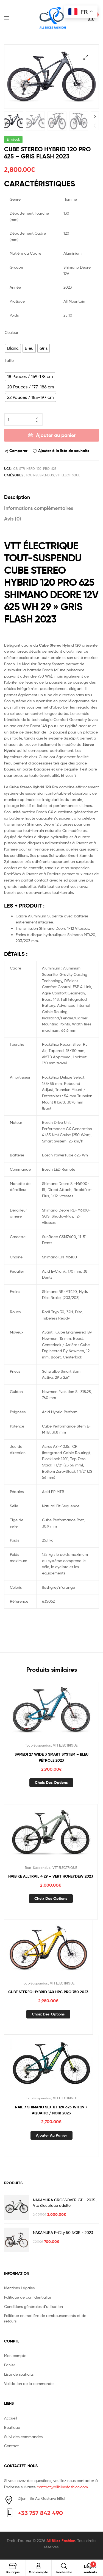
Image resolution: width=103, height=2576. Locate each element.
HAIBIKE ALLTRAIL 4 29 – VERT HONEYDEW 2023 (50, 1875)
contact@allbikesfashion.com (62, 2486)
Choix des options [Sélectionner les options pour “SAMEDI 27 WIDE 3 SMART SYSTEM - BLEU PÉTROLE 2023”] (51, 1781)
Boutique (12, 2426)
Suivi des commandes (23, 2435)
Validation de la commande (29, 2382)
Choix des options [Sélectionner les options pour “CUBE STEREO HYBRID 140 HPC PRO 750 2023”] (48, 2013)
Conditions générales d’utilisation (33, 2305)
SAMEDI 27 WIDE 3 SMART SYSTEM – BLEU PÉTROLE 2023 (51, 1756)
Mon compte (15, 2355)
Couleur (11, 331)
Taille (9, 359)
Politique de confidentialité (27, 2296)
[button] (86, 57)
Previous (95, 125)
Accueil (10, 2417)
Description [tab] (17, 496)
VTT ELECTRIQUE (67, 475)
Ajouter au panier (56, 434)
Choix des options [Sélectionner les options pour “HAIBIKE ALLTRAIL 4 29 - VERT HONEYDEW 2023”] (50, 1897)
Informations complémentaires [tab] (38, 507)
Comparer (18, 450)
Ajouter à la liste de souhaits (63, 450)
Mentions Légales (19, 2287)
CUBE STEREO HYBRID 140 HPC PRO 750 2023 (48, 1991)
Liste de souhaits (19, 2373)
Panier (9, 2364)
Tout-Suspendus (40, 475)
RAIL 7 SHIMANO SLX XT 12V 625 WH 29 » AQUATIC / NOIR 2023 (51, 2109)
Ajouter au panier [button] (51, 2134)
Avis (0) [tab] (12, 518)
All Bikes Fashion (60, 2540)
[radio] (13, 348)
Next (95, 116)
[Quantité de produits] (23, 418)
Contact (11, 2445)
